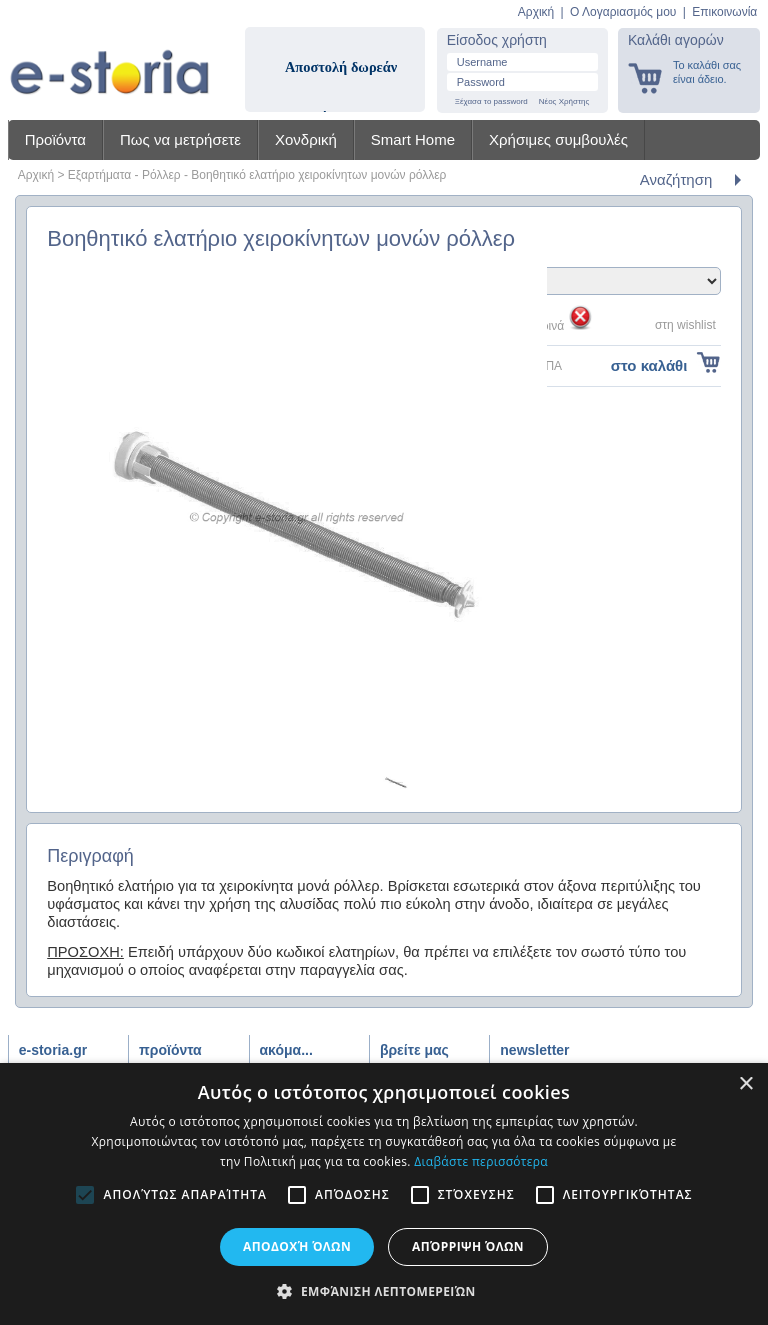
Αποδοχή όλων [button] (297, 1246)
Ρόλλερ (161, 175)
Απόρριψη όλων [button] (468, 1246)
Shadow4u (109, 60)
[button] (383, 1291)
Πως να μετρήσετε (180, 139)
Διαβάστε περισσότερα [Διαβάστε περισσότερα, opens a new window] (481, 1161)
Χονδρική (306, 139)
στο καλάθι (649, 365)
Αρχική (536, 12)
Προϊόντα (55, 139)
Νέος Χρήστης (564, 101)
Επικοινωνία (724, 12)
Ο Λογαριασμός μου (623, 12)
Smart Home (413, 139)
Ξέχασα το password (491, 101)
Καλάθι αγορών (676, 40)
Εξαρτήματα (99, 175)
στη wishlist (685, 325)
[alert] (384, 1194)
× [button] (745, 1084)
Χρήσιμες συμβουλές (558, 139)
